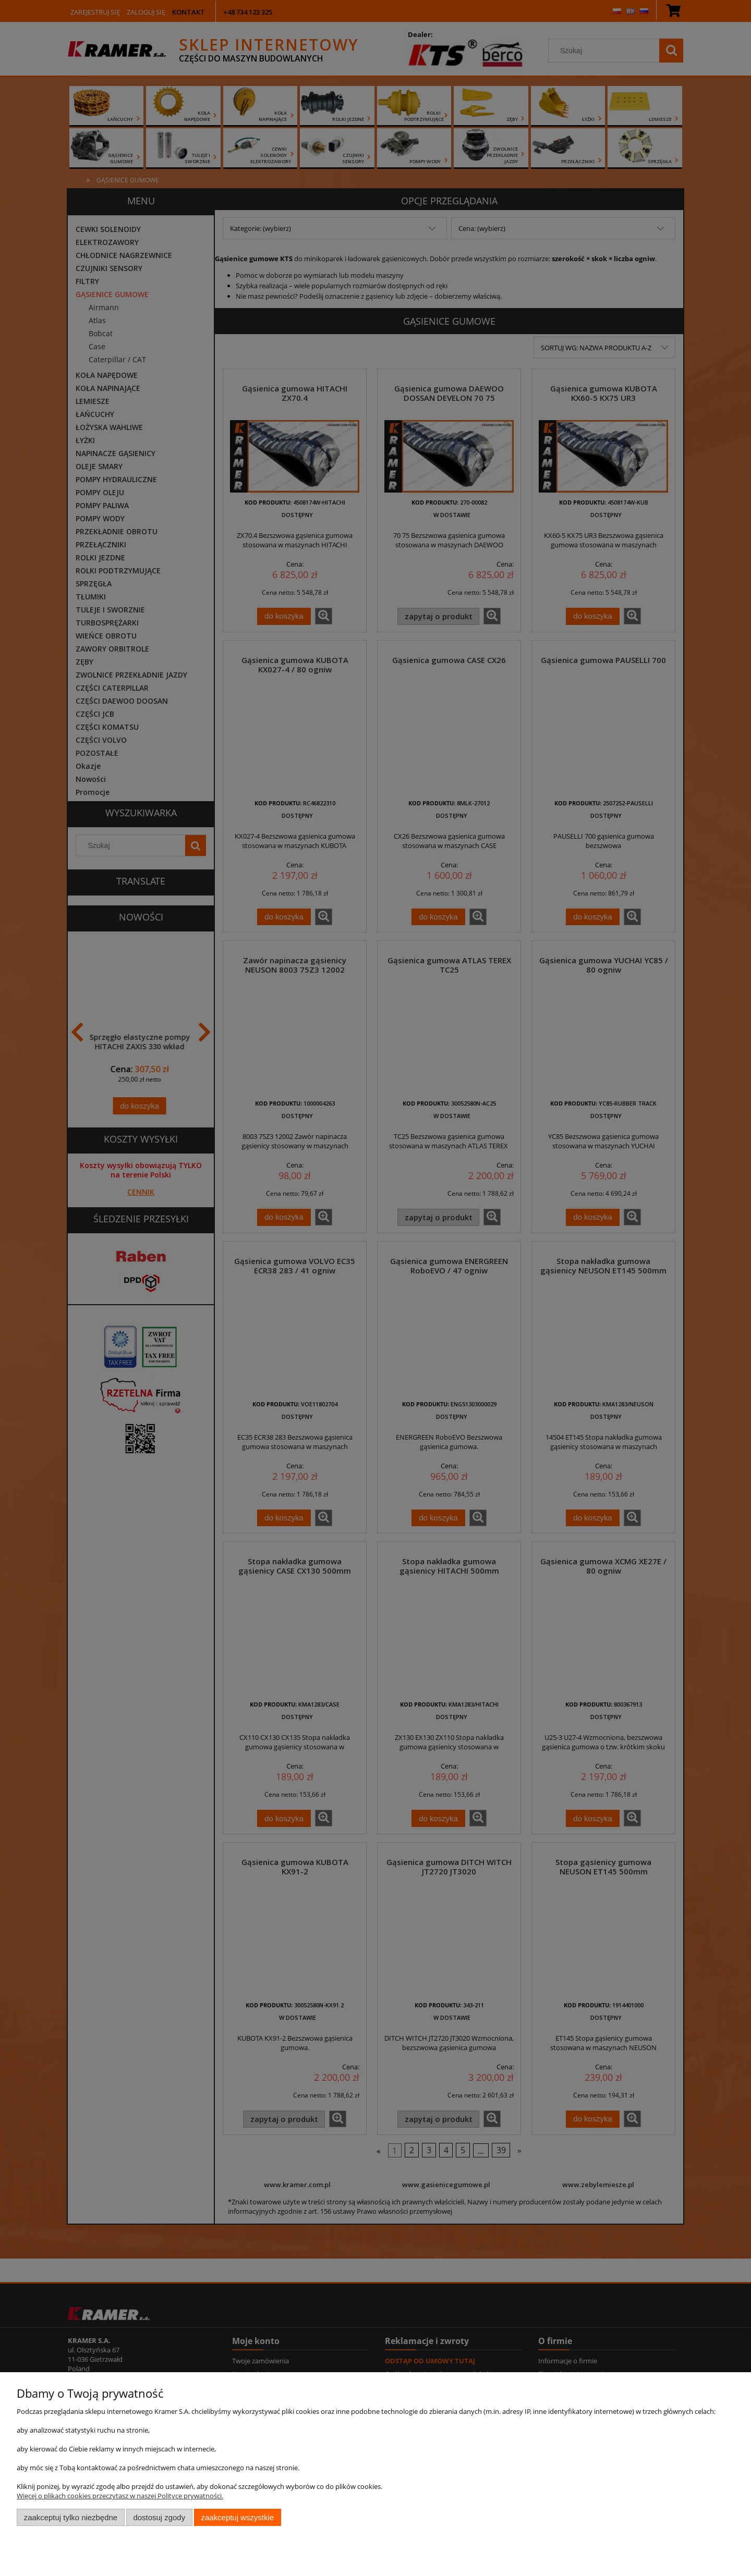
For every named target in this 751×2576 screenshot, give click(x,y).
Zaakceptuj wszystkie (237, 2517)
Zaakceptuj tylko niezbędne (70, 2517)
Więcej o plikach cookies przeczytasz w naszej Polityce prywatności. (120, 2495)
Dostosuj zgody (159, 2517)
